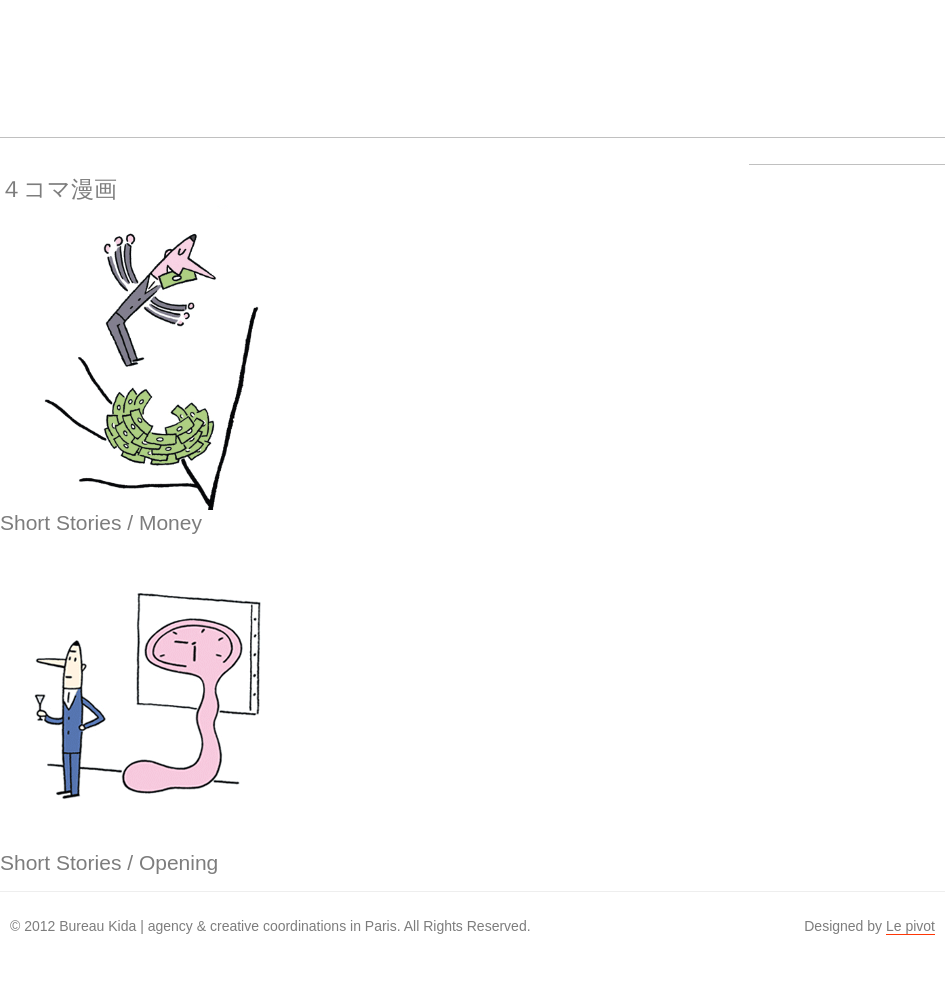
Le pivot (910, 926)
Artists (190, 56)
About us (342, 56)
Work (266, 56)
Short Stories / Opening (109, 862)
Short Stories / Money (101, 522)
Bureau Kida (38, 56)
